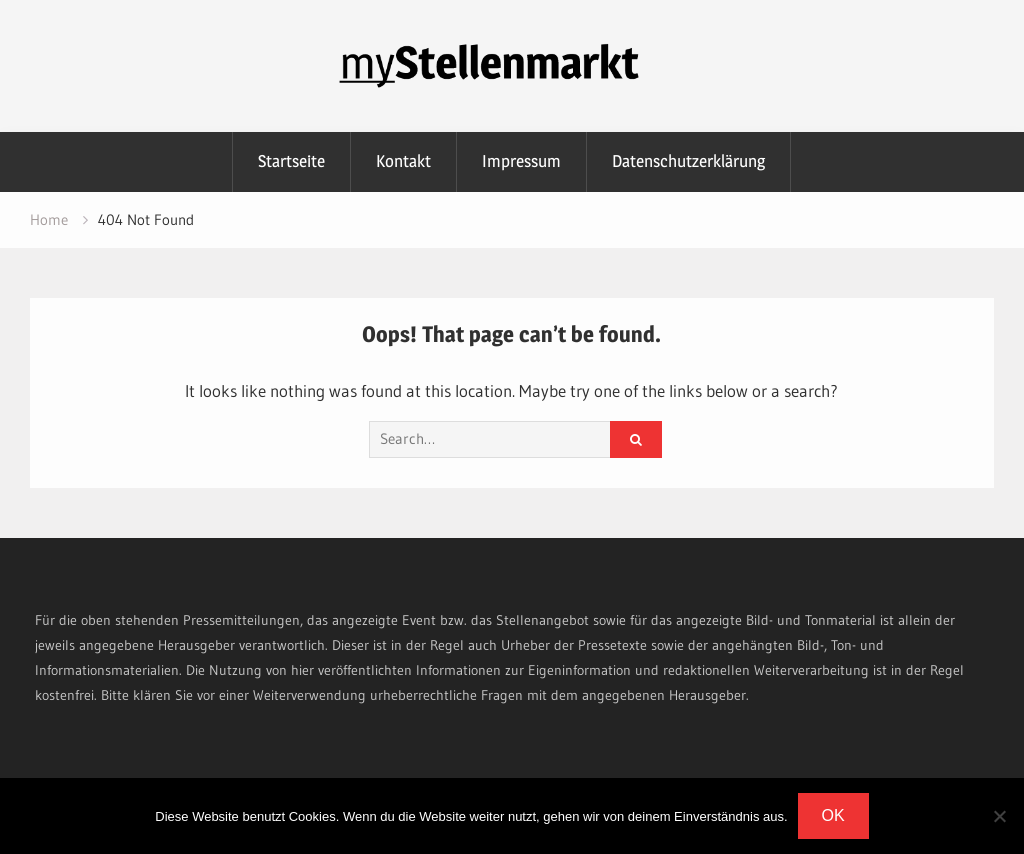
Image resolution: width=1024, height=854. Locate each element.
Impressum (521, 161)
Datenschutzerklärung (688, 161)
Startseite (291, 161)
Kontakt (403, 161)
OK (833, 815)
